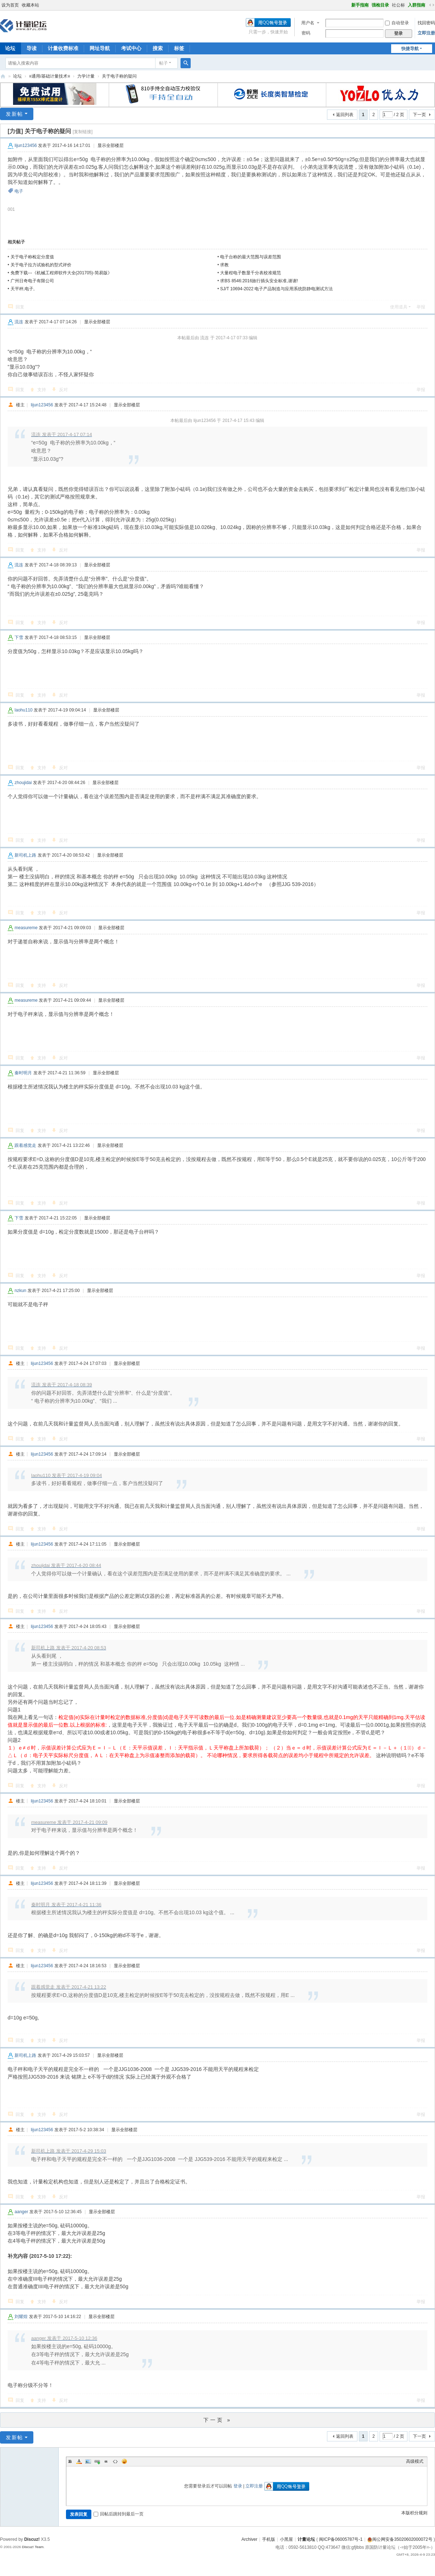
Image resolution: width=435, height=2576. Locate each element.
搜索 (158, 48)
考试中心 (131, 48)
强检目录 (380, 5)
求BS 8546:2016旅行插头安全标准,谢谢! (259, 280)
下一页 (419, 114)
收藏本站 (30, 5)
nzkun (20, 1290)
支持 (41, 389)
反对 (63, 389)
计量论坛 (3, 76)
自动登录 (397, 22)
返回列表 (344, 114)
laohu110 (23, 710)
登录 (237, 2486)
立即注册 (426, 33)
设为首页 (10, 5)
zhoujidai (23, 782)
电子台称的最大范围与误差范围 (250, 256)
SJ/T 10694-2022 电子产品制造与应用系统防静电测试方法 (276, 288)
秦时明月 (23, 1072)
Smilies (124, 2461)
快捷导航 (410, 48)
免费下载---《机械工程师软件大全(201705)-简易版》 (61, 272)
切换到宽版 (431, 5)
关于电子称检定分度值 (32, 256)
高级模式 (414, 2461)
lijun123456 (25, 145)
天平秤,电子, (23, 288)
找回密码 (426, 22)
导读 (31, 48)
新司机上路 (25, 855)
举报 (421, 306)
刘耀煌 (21, 2316)
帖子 (163, 63)
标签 (179, 48)
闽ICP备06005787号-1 (340, 2539)
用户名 (307, 22)
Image (88, 2461)
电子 (18, 191)
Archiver (249, 2539)
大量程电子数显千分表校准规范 (250, 272)
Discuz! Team (33, 2547)
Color (79, 2461)
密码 (306, 33)
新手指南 (360, 5)
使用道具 (398, 306)
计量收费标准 (63, 48)
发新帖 (14, 114)
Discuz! (32, 2539)
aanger (21, 2211)
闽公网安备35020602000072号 (399, 2539)
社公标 (398, 5)
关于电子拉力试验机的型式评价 (41, 264)
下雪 (18, 637)
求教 (224, 264)
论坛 (17, 76)
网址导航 (100, 48)
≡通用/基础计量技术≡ (49, 76)
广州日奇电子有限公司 (32, 280)
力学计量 (86, 76)
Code (115, 2461)
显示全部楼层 (111, 145)
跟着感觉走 (25, 1145)
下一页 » (217, 2420)
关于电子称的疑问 (119, 76)
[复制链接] (83, 131)
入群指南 (416, 5)
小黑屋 (286, 2539)
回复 (20, 306)
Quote (106, 2461)
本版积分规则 (414, 2512)
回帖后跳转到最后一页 (119, 2513)
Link (97, 2461)
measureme (25, 927)
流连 (18, 321)
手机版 (268, 2539)
